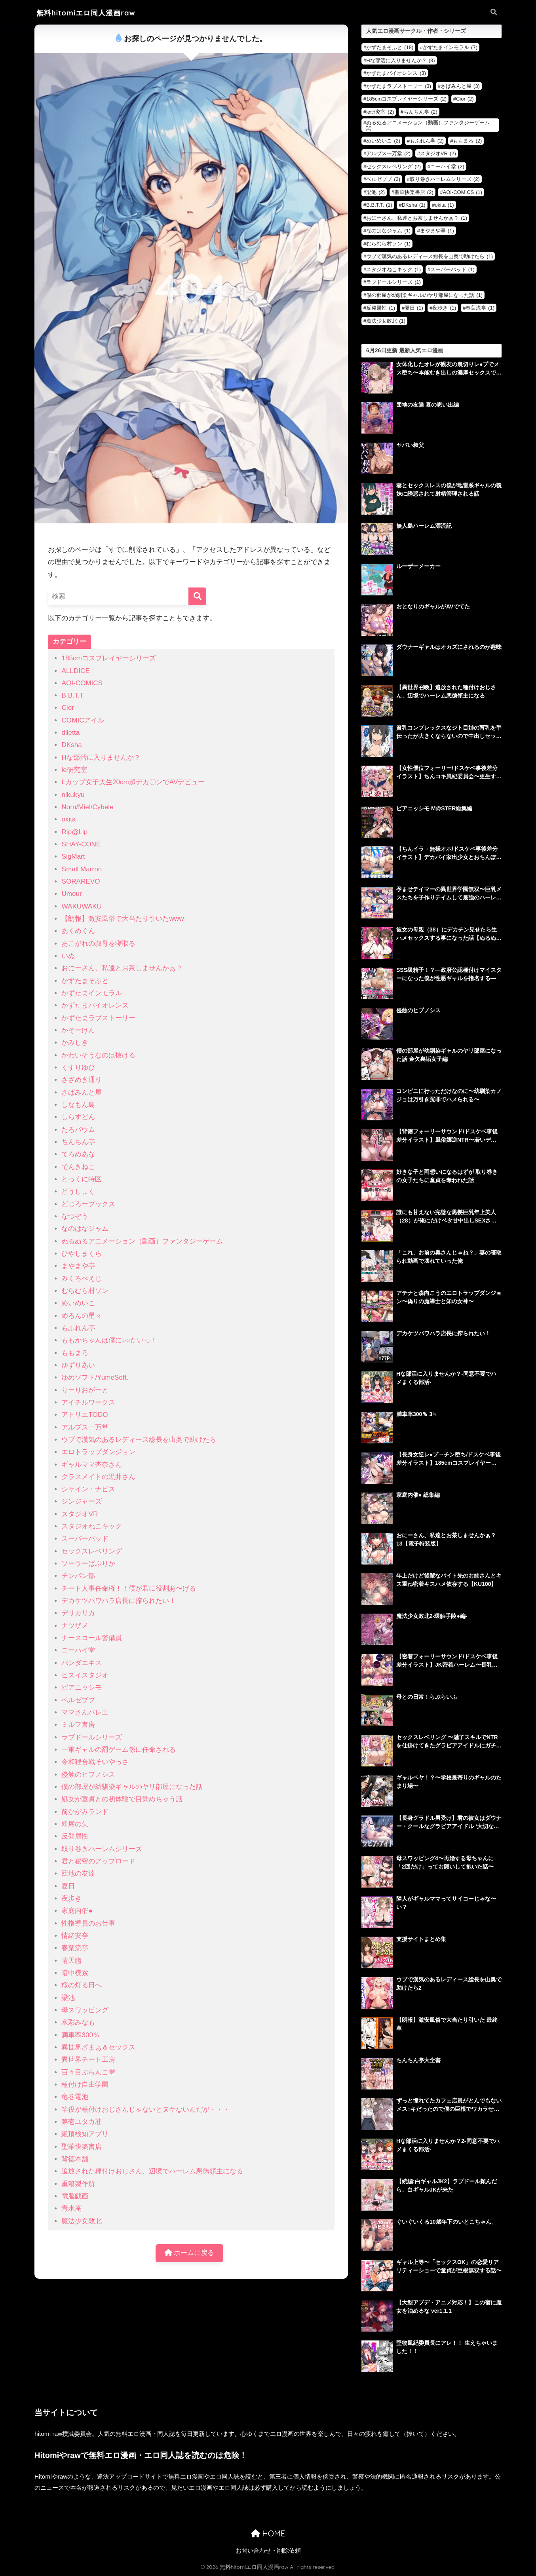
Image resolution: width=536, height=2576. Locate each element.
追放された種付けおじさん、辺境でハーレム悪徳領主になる (152, 2171)
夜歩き (71, 1898)
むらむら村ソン (84, 1291)
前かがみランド (84, 1812)
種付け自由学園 (84, 2084)
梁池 (68, 1998)
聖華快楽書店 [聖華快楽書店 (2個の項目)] (413, 192)
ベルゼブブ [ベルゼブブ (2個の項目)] (383, 179)
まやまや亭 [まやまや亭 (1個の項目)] (437, 231)
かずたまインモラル (91, 993)
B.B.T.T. (73, 695)
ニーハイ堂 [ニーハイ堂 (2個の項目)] (447, 166)
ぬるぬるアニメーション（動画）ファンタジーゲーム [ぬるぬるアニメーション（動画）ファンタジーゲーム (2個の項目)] (427, 125)
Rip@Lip (74, 832)
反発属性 (74, 1836)
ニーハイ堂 (78, 1650)
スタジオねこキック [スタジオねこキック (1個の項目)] (393, 269)
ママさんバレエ (84, 1712)
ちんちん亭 (78, 1142)
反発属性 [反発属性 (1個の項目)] (380, 308)
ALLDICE (75, 671)
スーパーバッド (84, 1538)
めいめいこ (78, 1303)
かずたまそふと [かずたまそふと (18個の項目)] (389, 47)
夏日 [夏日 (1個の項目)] (414, 308)
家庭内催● (76, 1910)
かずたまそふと (84, 981)
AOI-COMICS (82, 683)
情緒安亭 (74, 1935)
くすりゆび (78, 1067)
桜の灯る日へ (81, 1985)
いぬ (68, 956)
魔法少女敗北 (81, 2221)
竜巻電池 (74, 2097)
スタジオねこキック (91, 1526)
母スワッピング (84, 2010)
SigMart (73, 856)
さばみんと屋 (81, 1092)
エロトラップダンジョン (98, 1452)
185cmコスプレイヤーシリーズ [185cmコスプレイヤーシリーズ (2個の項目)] (406, 99)
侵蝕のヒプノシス (88, 1774)
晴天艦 (71, 1960)
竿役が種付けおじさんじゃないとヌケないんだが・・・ (145, 2109)
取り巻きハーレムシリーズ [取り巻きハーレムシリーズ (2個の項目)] (445, 179)
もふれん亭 (78, 1328)
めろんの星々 (81, 1315)
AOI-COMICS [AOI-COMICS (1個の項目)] (462, 192)
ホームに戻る (190, 2253)
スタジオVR (79, 1514)
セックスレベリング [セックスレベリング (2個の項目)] (393, 166)
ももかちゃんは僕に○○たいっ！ (109, 1340)
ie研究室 (74, 770)
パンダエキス (81, 1663)
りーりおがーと (84, 1390)
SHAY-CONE (81, 844)
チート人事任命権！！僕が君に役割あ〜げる (128, 1588)
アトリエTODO (84, 1414)
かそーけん (78, 1030)
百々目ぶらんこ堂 (88, 2072)
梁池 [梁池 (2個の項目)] (375, 192)
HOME (268, 2533)
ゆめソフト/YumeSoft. (94, 1377)
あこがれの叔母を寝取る (98, 943)
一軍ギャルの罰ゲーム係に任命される (118, 1749)
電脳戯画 (74, 2196)
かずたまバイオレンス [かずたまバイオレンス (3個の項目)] (396, 73)
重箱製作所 (78, 2184)
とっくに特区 (81, 1179)
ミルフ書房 (78, 1724)
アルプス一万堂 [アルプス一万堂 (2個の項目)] (388, 153)
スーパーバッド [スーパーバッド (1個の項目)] (452, 269)
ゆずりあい (78, 1365)
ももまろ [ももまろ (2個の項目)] (467, 141)
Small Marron (81, 869)
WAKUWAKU (81, 906)
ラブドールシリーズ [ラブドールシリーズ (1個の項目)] (393, 282)
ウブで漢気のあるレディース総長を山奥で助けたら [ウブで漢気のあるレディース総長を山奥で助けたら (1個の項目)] (429, 256)
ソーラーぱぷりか (88, 1563)
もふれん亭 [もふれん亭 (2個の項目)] (427, 141)
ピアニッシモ (81, 1687)
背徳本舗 (74, 2159)
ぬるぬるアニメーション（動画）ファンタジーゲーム (142, 1241)
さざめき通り (81, 1080)
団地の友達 (78, 1873)
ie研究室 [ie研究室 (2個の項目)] (380, 112)
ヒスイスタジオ (84, 1675)
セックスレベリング (91, 1551)
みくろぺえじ (81, 1278)
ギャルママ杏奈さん (91, 1464)
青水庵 (71, 2208)
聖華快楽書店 (81, 2146)
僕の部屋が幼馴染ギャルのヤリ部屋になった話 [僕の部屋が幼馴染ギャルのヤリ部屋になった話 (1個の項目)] (424, 295)
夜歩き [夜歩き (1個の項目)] (444, 308)
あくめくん (78, 931)
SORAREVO (80, 881)
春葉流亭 (74, 1948)
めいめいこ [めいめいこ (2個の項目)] (383, 141)
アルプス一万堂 (84, 1427)
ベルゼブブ (78, 1700)
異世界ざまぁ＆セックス (98, 2047)
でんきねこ (78, 1167)
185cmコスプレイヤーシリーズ (108, 658)
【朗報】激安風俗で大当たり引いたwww (122, 918)
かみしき (74, 1042)
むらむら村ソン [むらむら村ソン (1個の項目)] (388, 244)
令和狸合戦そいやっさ (95, 1762)
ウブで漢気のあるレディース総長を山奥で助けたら (138, 1439)
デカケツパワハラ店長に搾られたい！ (118, 1601)
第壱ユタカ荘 (81, 2121)
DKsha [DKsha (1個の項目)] (414, 205)
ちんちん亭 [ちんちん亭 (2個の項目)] (420, 112)
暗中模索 (74, 1973)
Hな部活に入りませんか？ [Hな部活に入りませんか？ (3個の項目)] (400, 60)
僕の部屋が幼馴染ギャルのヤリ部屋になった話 (132, 1787)
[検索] (197, 596)
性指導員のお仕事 (88, 1923)
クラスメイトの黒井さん (98, 1477)
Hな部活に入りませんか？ (100, 757)
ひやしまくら (81, 1253)
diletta (70, 732)
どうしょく (78, 1191)
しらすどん (78, 1117)
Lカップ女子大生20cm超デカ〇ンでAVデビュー (133, 782)
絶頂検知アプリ (84, 2134)
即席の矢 (74, 1824)
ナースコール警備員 (91, 1638)
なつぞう (74, 1216)
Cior (67, 707)
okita (68, 819)
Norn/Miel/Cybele (87, 807)
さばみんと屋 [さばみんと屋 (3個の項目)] (460, 86)
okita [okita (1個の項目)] (444, 205)
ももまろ (74, 1353)
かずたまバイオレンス (95, 1005)
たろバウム (78, 1129)
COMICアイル (82, 720)
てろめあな (78, 1154)
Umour (71, 893)
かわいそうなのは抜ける (98, 1055)
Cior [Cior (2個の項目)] (465, 99)
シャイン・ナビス (88, 1489)
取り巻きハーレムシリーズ (101, 1849)
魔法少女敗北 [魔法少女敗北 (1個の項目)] (385, 321)
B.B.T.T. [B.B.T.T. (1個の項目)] (379, 205)
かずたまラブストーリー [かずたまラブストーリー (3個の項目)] (398, 86)
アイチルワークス (88, 1402)
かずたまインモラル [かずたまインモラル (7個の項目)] (450, 47)
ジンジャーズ (81, 1501)
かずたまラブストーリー (98, 1018)
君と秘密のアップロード (98, 1861)
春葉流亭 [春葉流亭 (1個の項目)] (480, 308)
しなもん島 (78, 1104)
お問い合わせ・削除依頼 (268, 2550)
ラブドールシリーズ (91, 1737)
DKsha (71, 745)
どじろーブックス (88, 1204)
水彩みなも (78, 2022)
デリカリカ (78, 1613)
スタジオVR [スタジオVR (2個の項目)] (438, 153)
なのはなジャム (84, 1228)
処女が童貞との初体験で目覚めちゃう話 (121, 1799)
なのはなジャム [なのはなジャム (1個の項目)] (388, 231)
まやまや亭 (78, 1266)
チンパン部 (78, 1576)
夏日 (68, 1886)
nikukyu (72, 794)
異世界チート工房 (88, 2059)
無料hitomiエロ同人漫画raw (85, 12)
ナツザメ (74, 1625)
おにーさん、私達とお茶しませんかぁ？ (121, 968)
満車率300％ (80, 2035)
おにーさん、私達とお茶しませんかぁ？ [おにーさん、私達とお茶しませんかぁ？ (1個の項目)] (416, 218)
